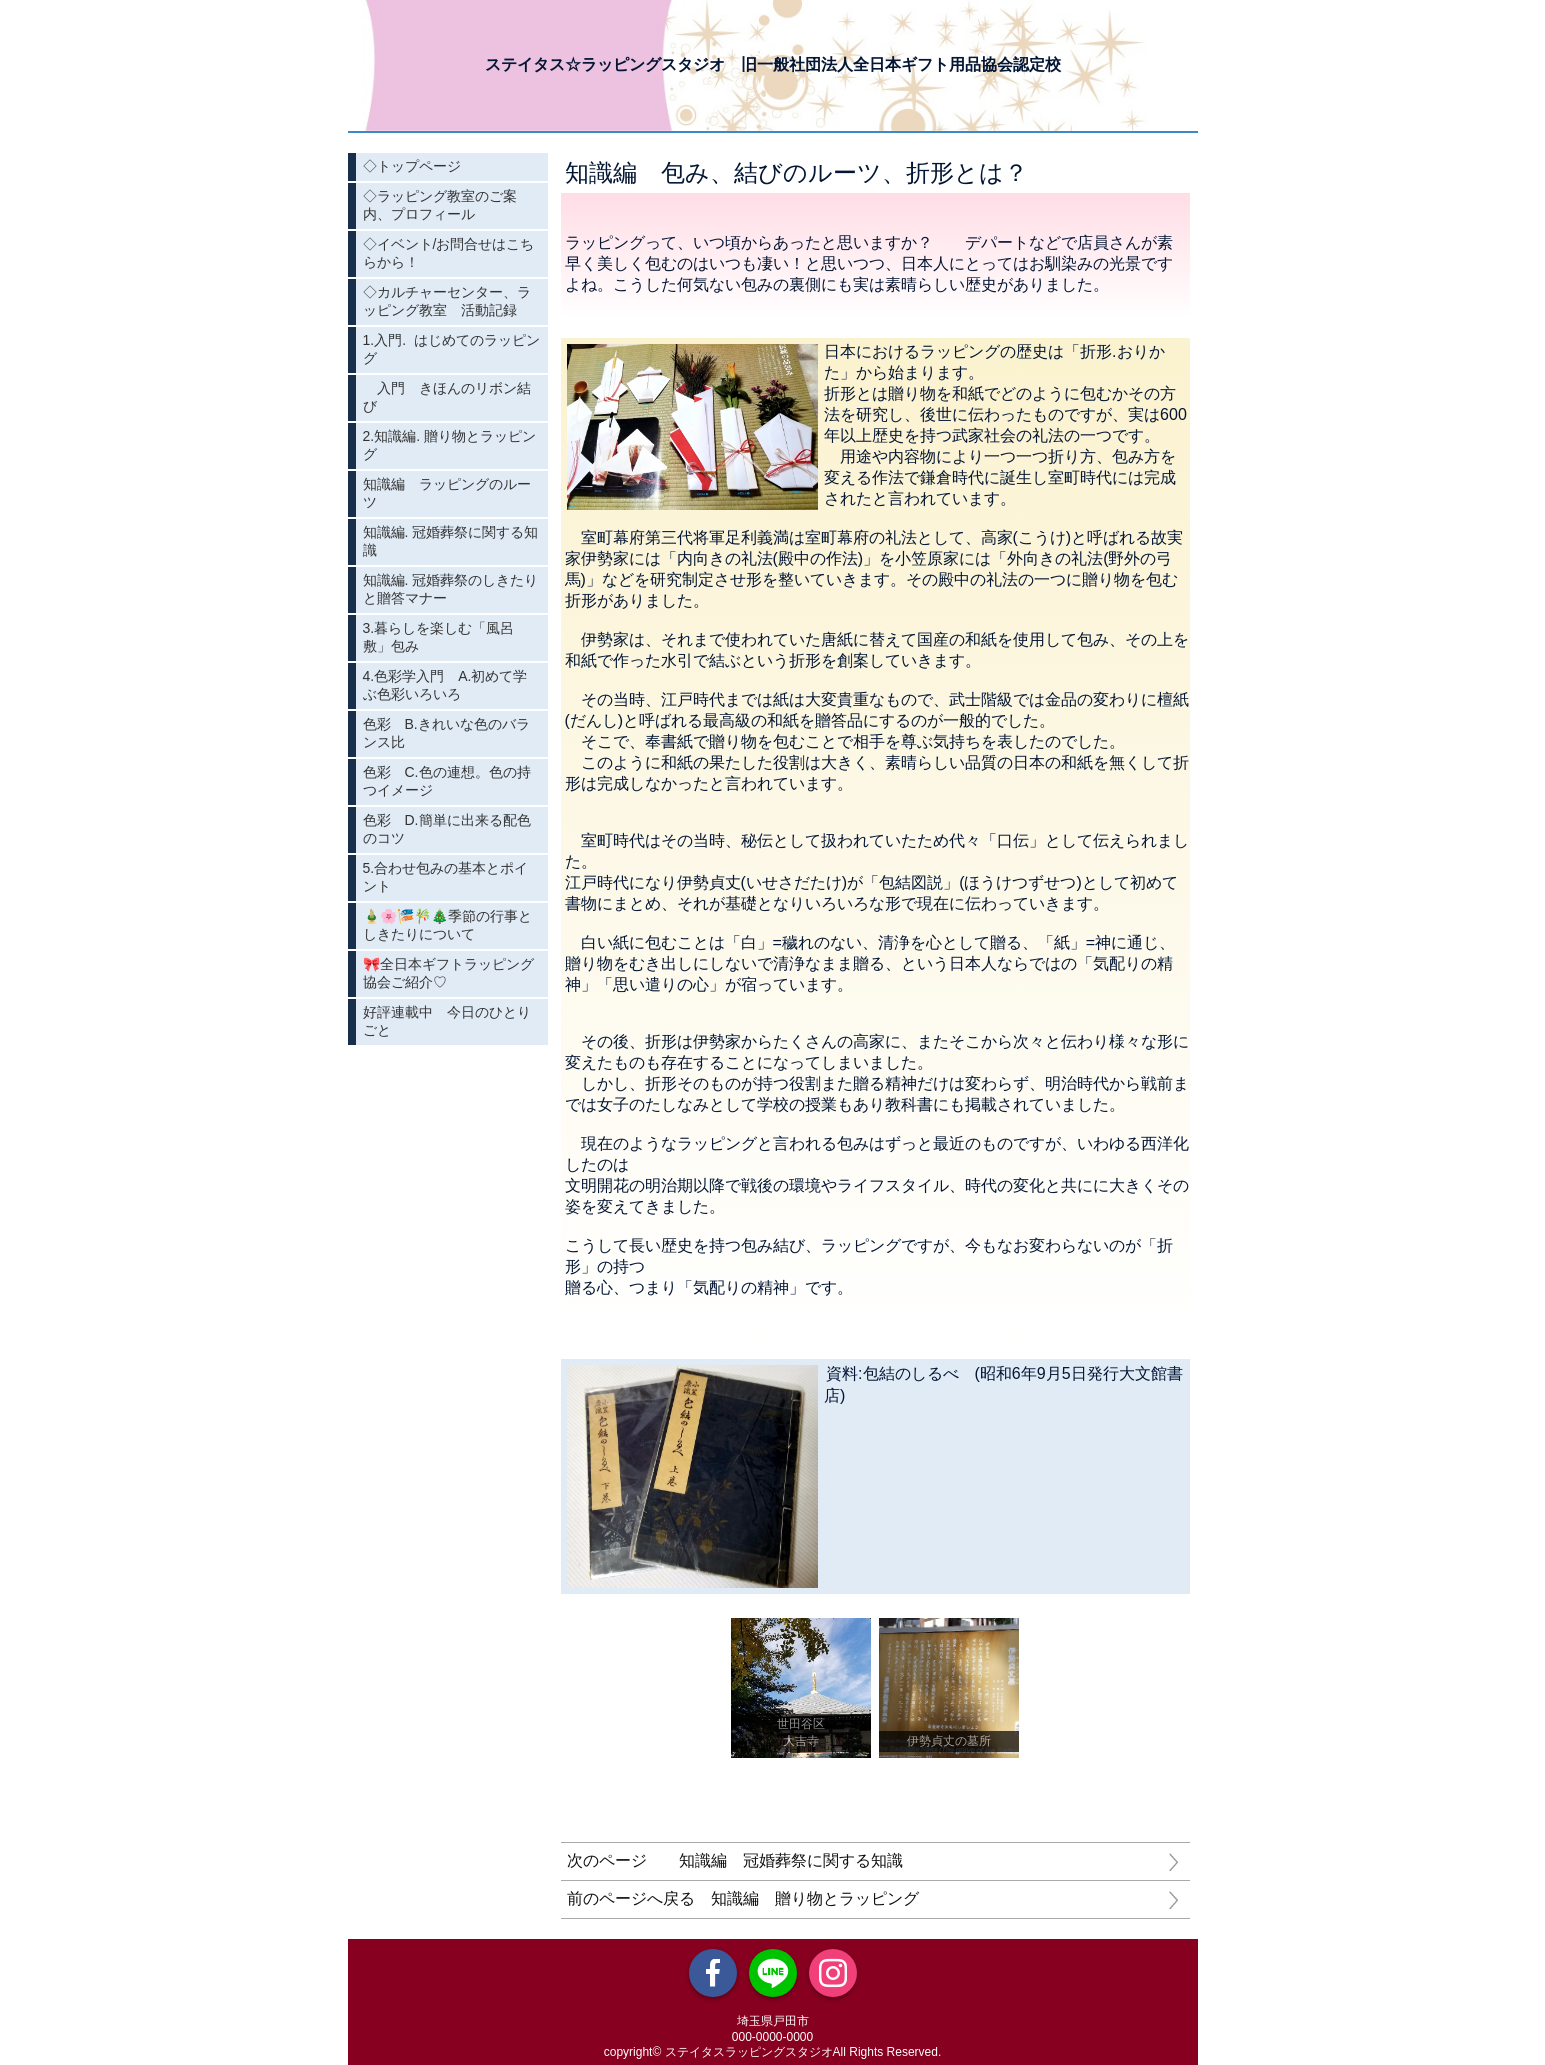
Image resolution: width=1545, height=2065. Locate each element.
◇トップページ (412, 166)
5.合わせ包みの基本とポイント (446, 877)
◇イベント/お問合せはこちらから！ (449, 253)
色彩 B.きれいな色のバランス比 (446, 733)
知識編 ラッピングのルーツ (447, 493)
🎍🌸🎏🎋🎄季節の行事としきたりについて (447, 925)
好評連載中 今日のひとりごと (447, 1021)
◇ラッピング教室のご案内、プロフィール (440, 205)
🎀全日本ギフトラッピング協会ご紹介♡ (448, 973)
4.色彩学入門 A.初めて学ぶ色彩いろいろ (445, 685)
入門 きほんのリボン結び (447, 397)
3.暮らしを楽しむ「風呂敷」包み (439, 637)
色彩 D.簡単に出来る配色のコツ (447, 829)
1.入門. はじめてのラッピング (451, 349)
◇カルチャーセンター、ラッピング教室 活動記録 (447, 301)
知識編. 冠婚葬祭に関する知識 (451, 541)
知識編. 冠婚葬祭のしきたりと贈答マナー (451, 589)
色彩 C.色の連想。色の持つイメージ (447, 781)
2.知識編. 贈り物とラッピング (449, 445)
